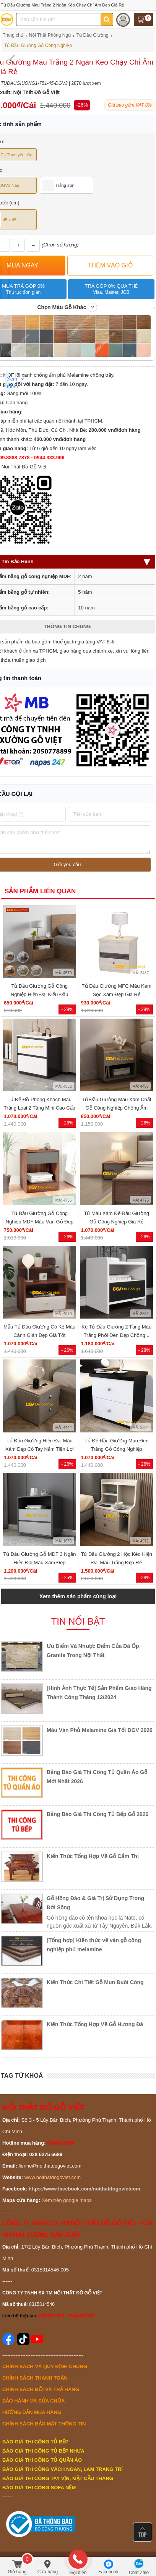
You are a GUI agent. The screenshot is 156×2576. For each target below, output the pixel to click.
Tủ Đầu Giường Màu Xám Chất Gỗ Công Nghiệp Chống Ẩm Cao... (116, 1108)
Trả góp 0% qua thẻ (111, 289)
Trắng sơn (58, 185)
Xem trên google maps (67, 2200)
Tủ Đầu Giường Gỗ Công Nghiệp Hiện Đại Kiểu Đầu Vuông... (39, 994)
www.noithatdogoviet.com (52, 2177)
